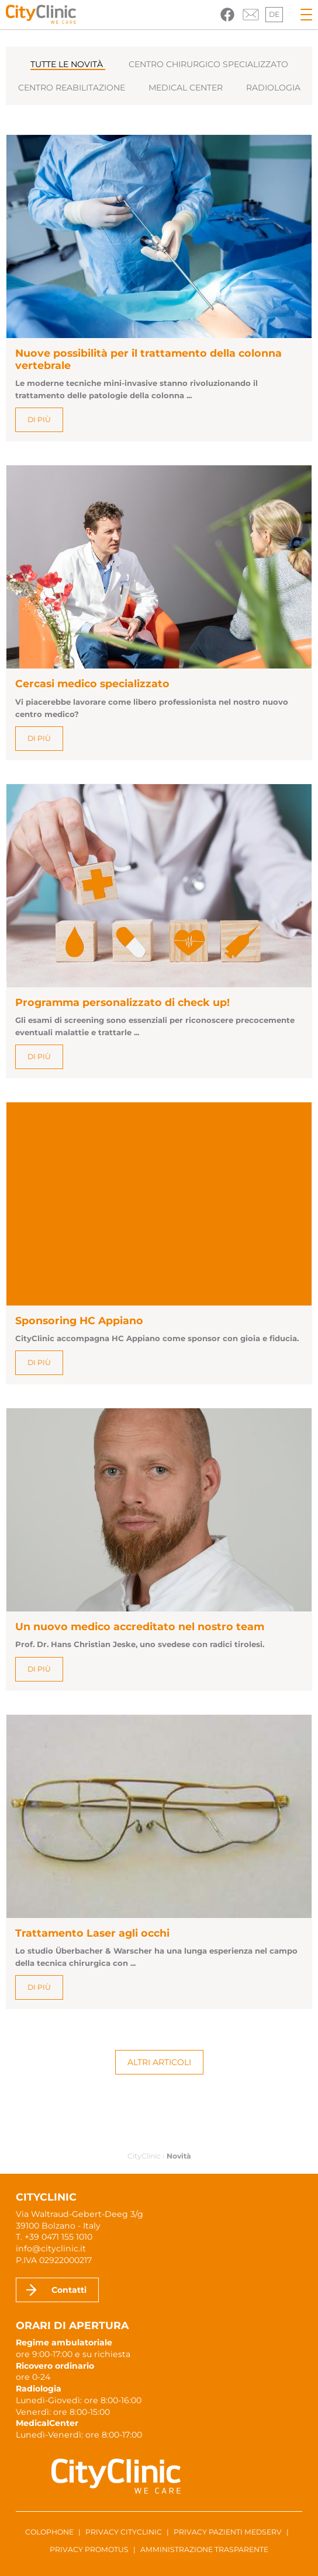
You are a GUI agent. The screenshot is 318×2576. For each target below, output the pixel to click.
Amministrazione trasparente (204, 2549)
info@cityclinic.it (51, 2248)
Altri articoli (159, 2062)
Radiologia (273, 87)
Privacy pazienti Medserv (228, 2532)
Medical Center (185, 87)
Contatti (69, 2290)
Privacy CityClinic (123, 2532)
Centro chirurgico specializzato (208, 64)
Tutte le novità (67, 64)
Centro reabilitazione (71, 87)
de (274, 14)
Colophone (49, 2532)
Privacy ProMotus (89, 2549)
